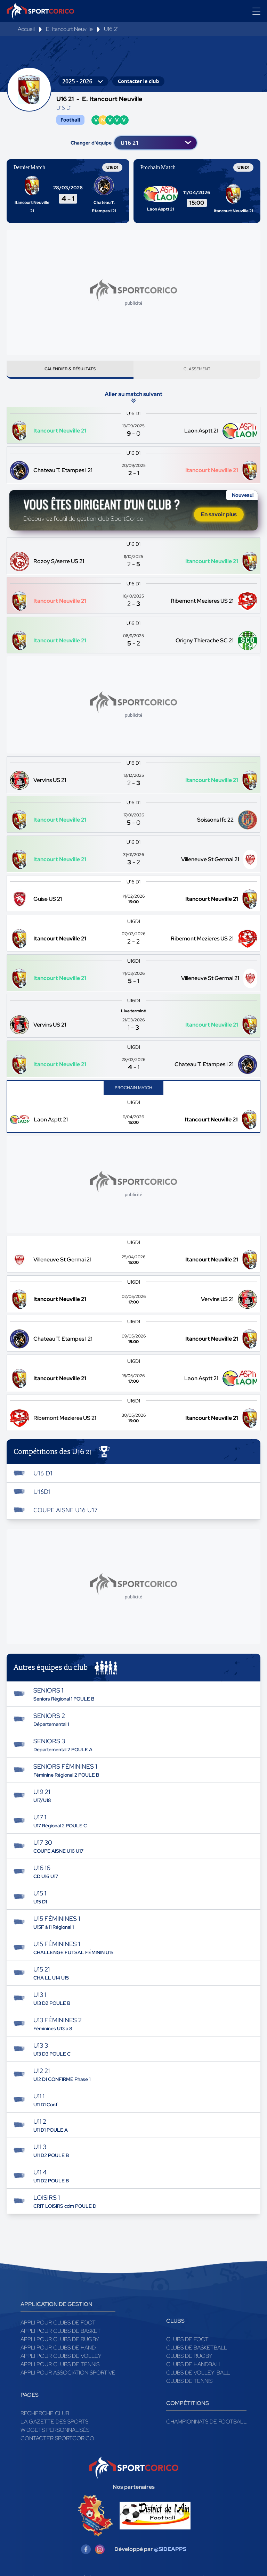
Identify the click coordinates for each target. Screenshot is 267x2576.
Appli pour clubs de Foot (58, 2325)
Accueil (26, 29)
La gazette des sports (54, 2424)
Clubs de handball (194, 2367)
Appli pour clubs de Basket (61, 2333)
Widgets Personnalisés (55, 2432)
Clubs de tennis (189, 2383)
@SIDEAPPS (170, 2552)
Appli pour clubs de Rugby (60, 2342)
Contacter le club (138, 81)
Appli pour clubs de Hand (58, 2350)
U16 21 (111, 29)
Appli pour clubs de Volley (61, 2358)
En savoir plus (219, 517)
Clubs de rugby (189, 2358)
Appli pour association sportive (68, 2375)
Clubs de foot (187, 2342)
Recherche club (45, 2416)
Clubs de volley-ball (198, 2375)
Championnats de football (206, 2424)
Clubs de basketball (196, 2350)
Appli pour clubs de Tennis (60, 2367)
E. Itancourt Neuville (69, 29)
